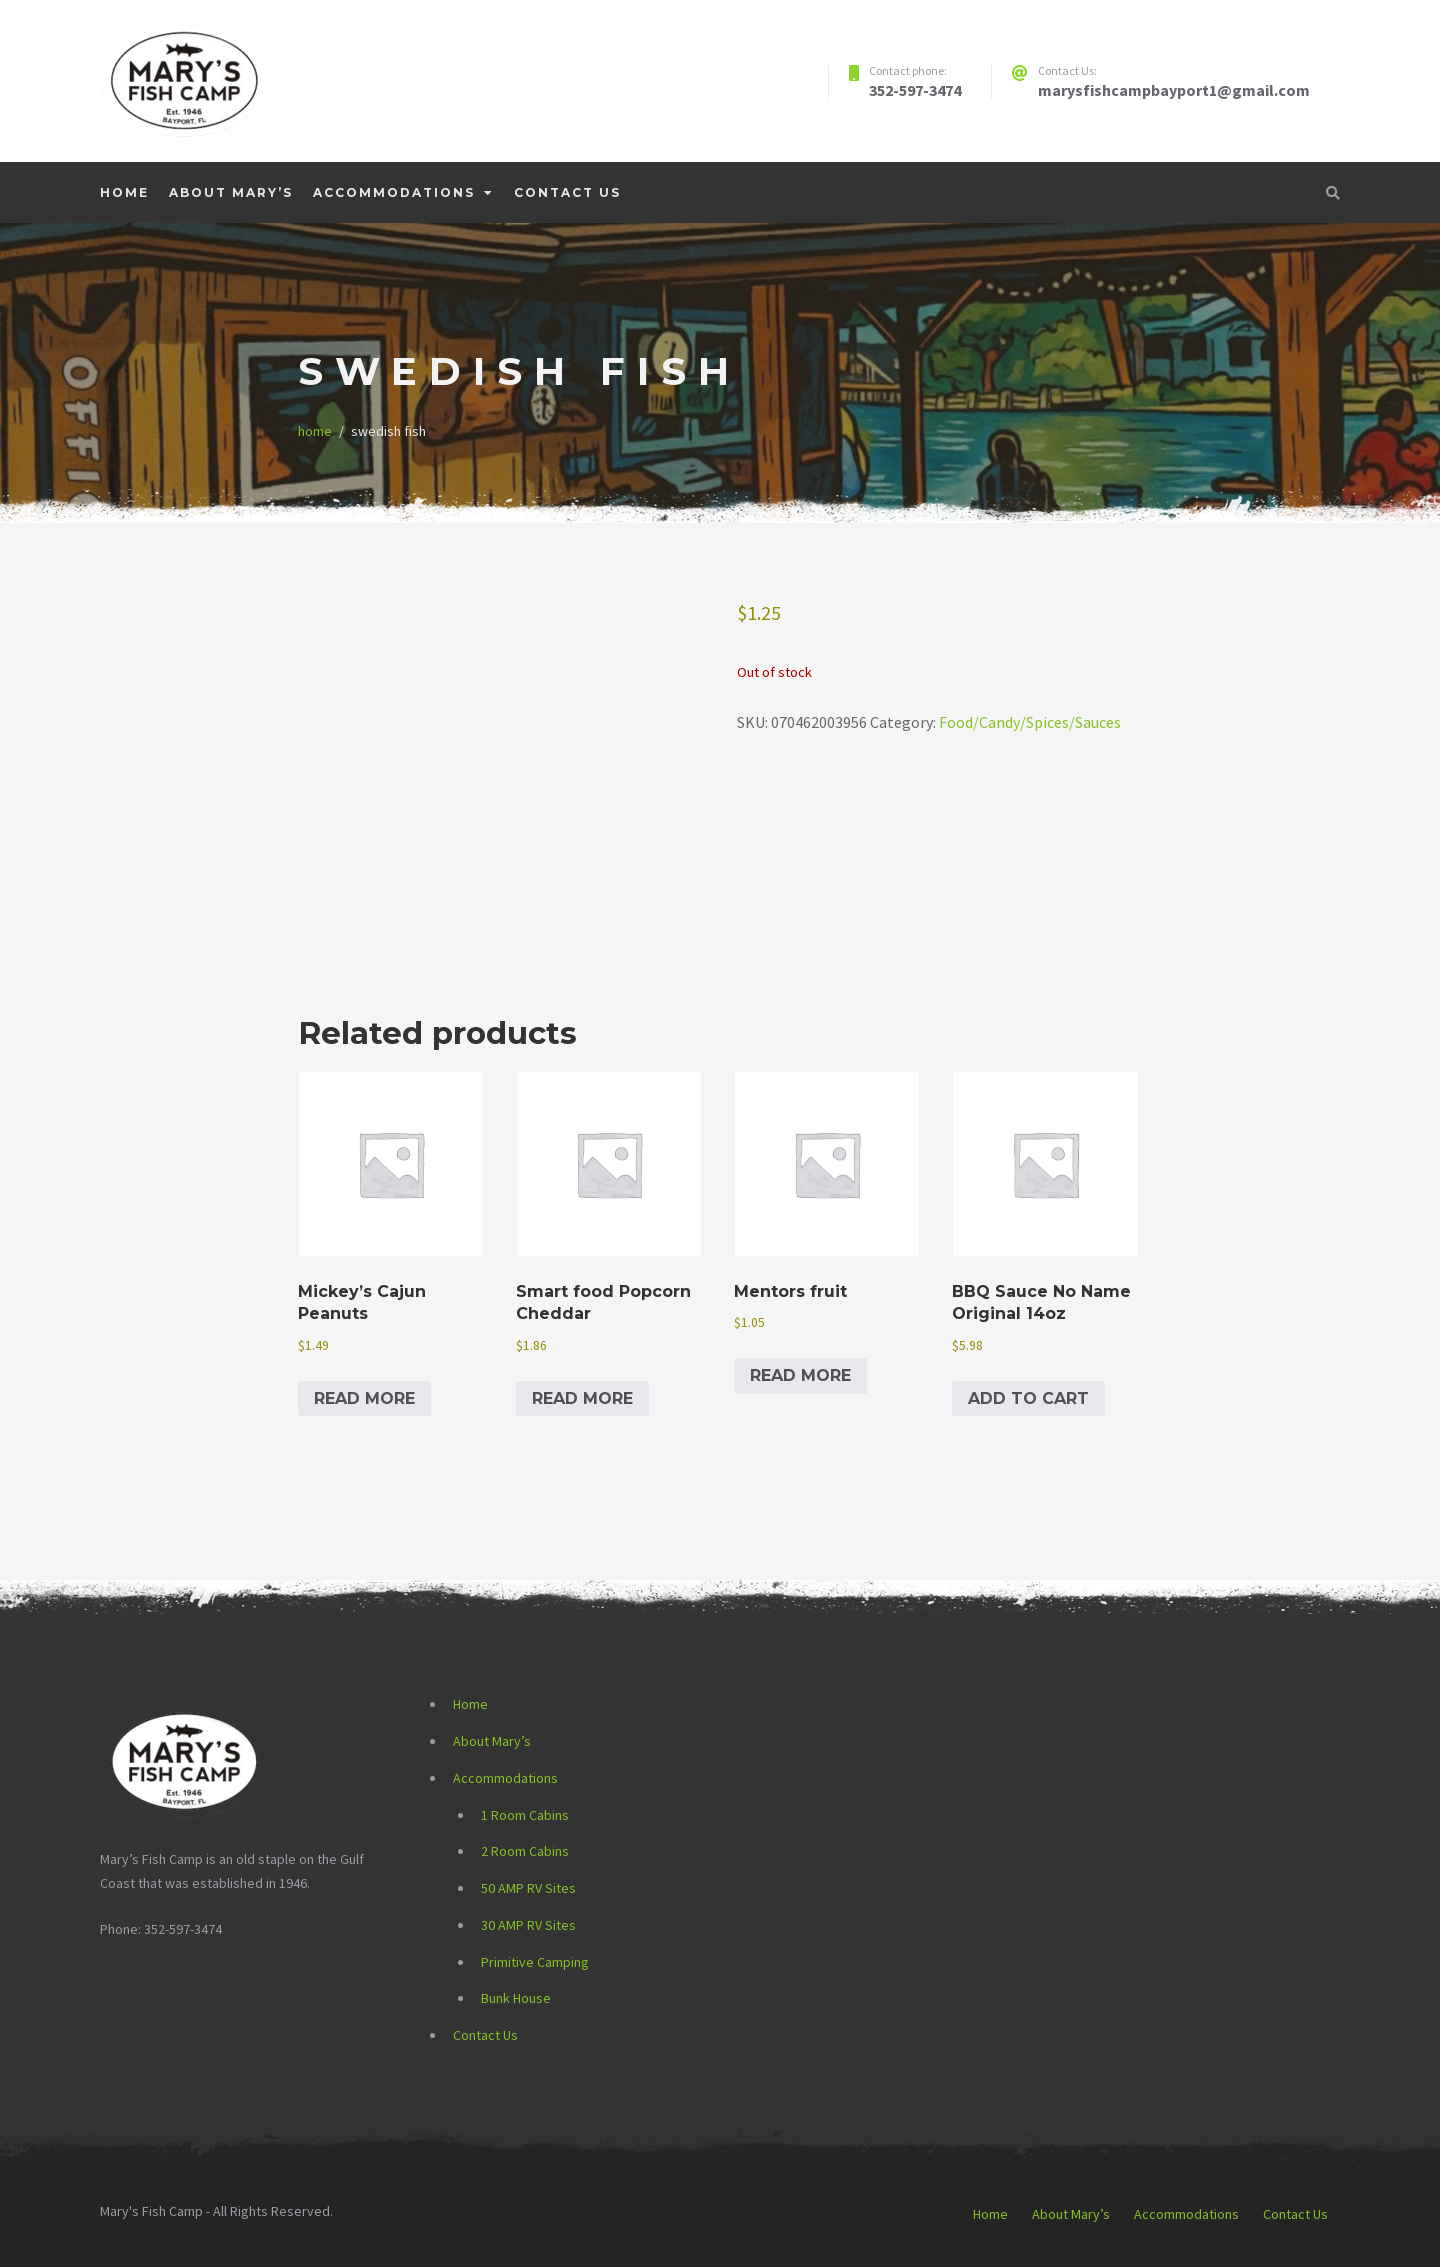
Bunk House (516, 1998)
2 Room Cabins (525, 1851)
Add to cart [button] (1028, 1398)
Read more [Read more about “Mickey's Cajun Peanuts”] (364, 1398)
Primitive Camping (535, 1962)
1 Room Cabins (525, 1815)
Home (124, 192)
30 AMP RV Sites (528, 1925)
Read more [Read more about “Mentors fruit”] (800, 1375)
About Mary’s (231, 192)
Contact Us (567, 192)
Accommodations (394, 192)
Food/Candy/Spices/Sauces (1030, 722)
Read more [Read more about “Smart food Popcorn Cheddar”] (582, 1398)
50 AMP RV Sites (528, 1888)
